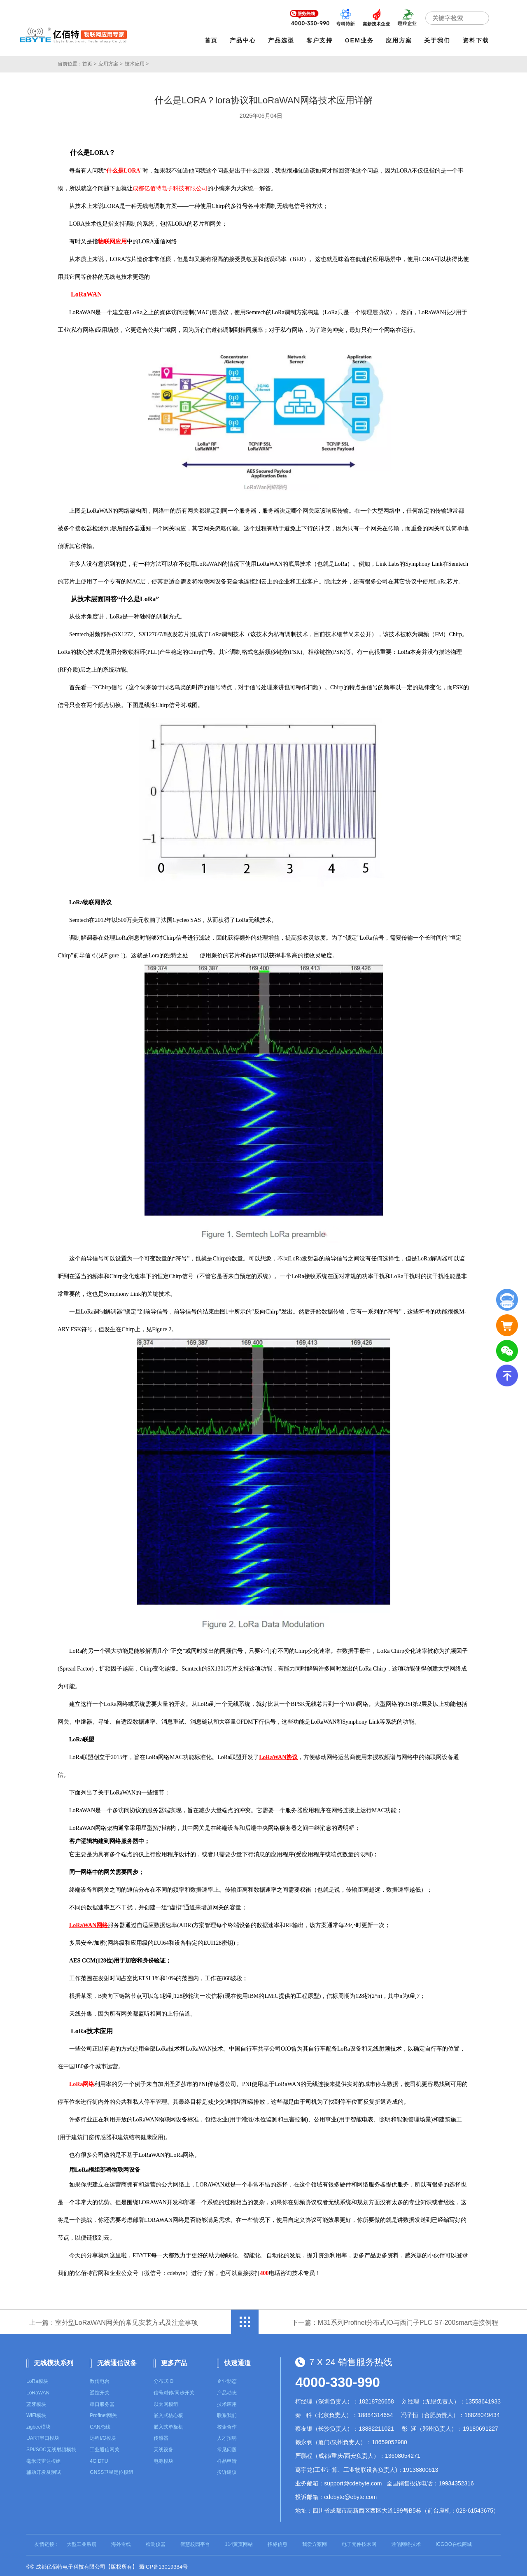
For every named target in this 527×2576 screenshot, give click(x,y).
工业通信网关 (104, 2447)
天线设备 (163, 2447)
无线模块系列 (53, 2360)
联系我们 (227, 2413)
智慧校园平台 (195, 2542)
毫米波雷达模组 (43, 2459)
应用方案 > (110, 62)
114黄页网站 (239, 2542)
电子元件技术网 (359, 2542)
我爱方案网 (314, 2542)
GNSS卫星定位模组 (111, 2470)
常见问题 (227, 2447)
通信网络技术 (406, 2542)
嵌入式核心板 (168, 2413)
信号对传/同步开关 (174, 2391)
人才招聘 (227, 2436)
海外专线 (121, 2542)
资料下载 (478, 40)
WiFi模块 (36, 2413)
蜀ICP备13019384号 (163, 2565)
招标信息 (277, 2542)
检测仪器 (156, 2542)
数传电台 (100, 2379)
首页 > (89, 62)
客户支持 (322, 40)
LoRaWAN (37, 2391)
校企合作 (227, 2425)
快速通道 (237, 2360)
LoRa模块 (37, 2379)
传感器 (161, 2436)
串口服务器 (102, 2402)
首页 (213, 40)
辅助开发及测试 (43, 2470)
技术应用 (227, 2402)
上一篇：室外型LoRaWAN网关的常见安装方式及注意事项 (113, 2320)
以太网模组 (166, 2402)
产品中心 (245, 40)
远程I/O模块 (103, 2436)
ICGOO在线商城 (454, 2542)
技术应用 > (137, 62)
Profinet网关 (103, 2413)
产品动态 (227, 2391)
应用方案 (401, 40)
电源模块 (163, 2459)
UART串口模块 (42, 2436)
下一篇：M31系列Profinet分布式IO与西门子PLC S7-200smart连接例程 (394, 2320)
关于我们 (440, 40)
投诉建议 (227, 2470)
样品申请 (227, 2459)
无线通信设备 (117, 2360)
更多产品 (174, 2360)
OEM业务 (361, 40)
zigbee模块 (38, 2425)
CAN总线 (100, 2425)
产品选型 (283, 40)
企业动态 (227, 2379)
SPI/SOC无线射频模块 (51, 2447)
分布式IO (164, 2379)
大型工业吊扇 (81, 2542)
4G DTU (99, 2459)
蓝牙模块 (36, 2402)
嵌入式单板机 (168, 2425)
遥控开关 (100, 2391)
